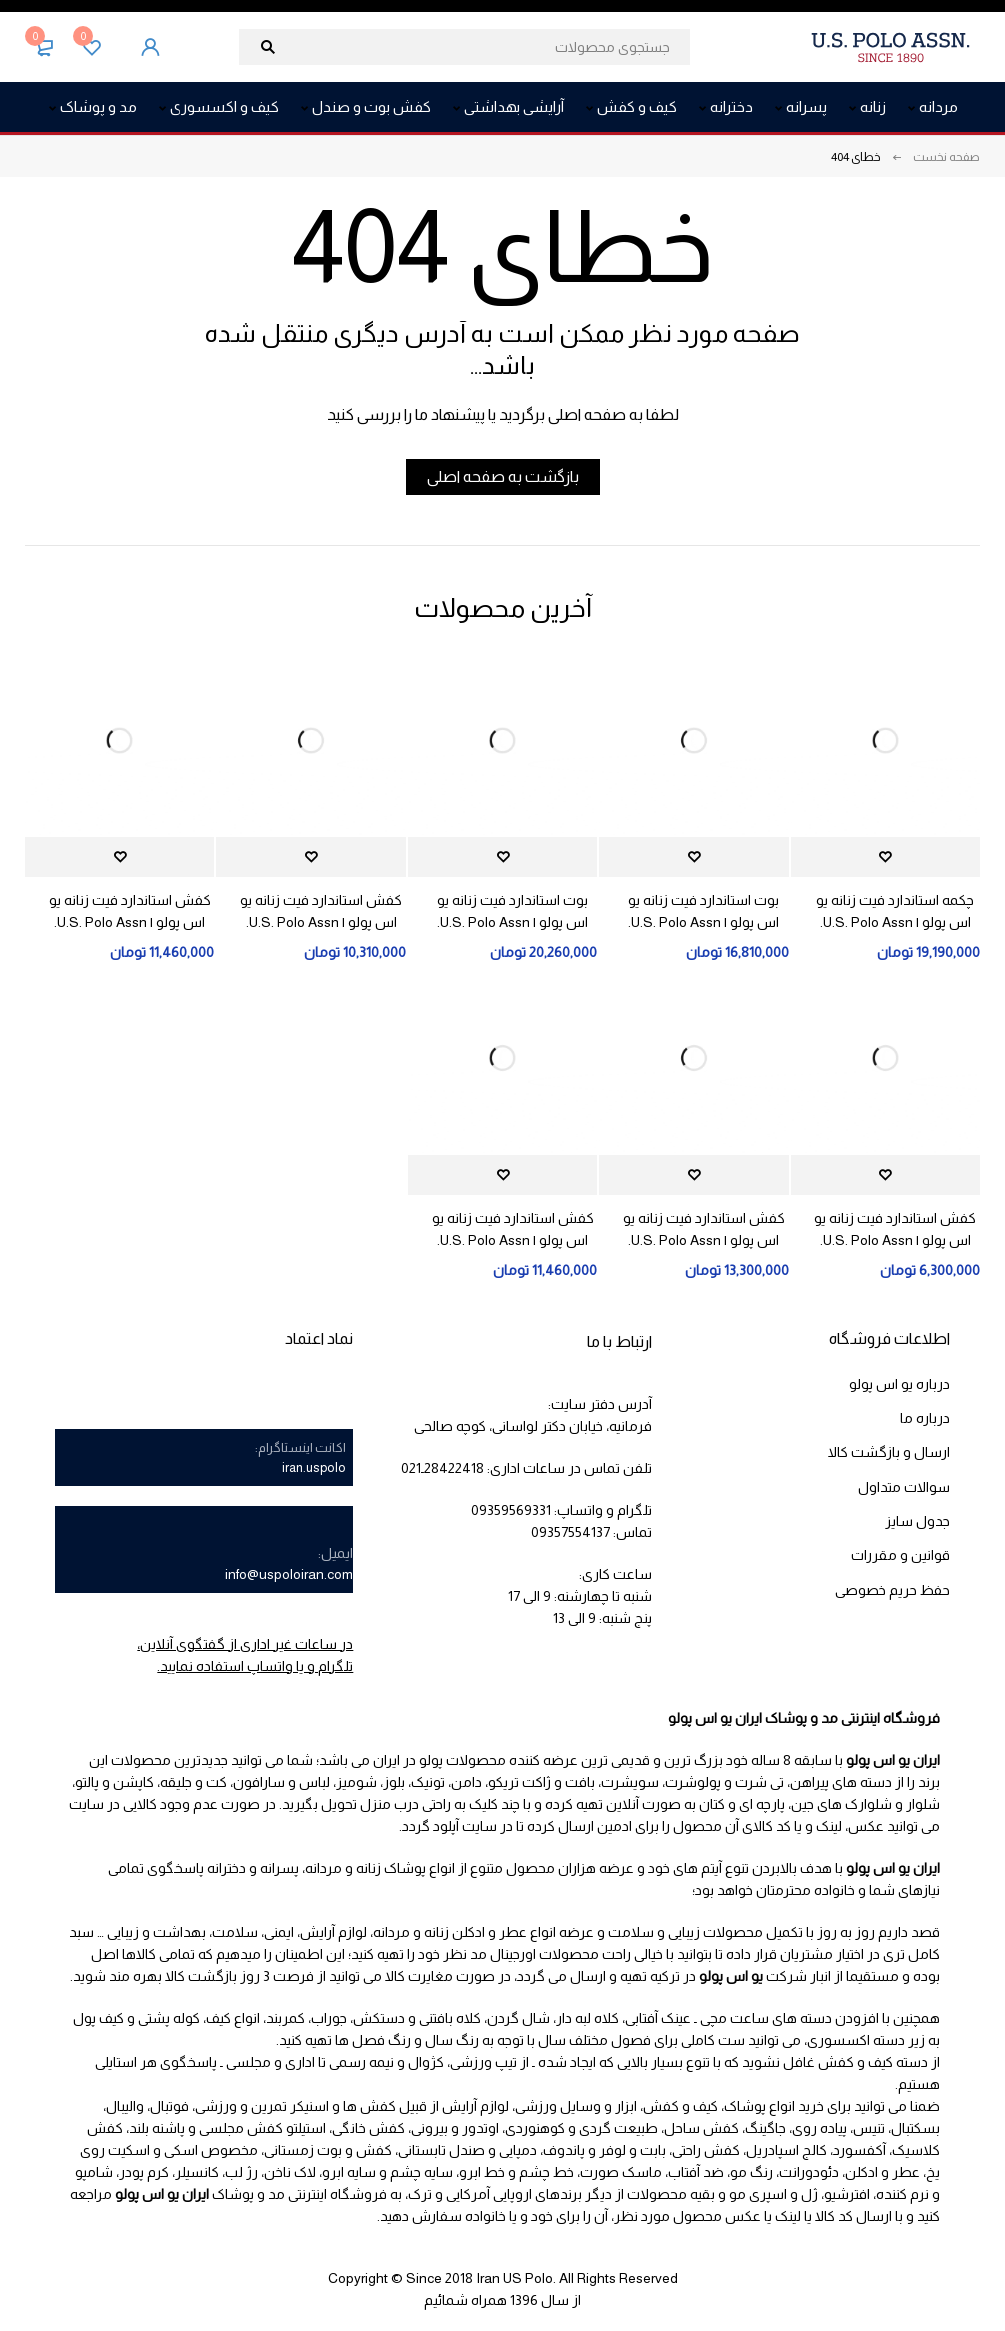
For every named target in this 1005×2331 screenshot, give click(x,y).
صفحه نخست (946, 157)
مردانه (391, 1932)
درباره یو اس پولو (899, 1384)
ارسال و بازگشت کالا (889, 1452)
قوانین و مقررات (900, 1554)
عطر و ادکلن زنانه (475, 1932)
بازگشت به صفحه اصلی (503, 476)
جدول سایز (917, 1520)
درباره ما (925, 1418)
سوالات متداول (904, 1486)
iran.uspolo (314, 1467)
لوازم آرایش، (332, 1932)
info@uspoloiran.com (289, 1574)
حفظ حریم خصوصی (892, 1588)
